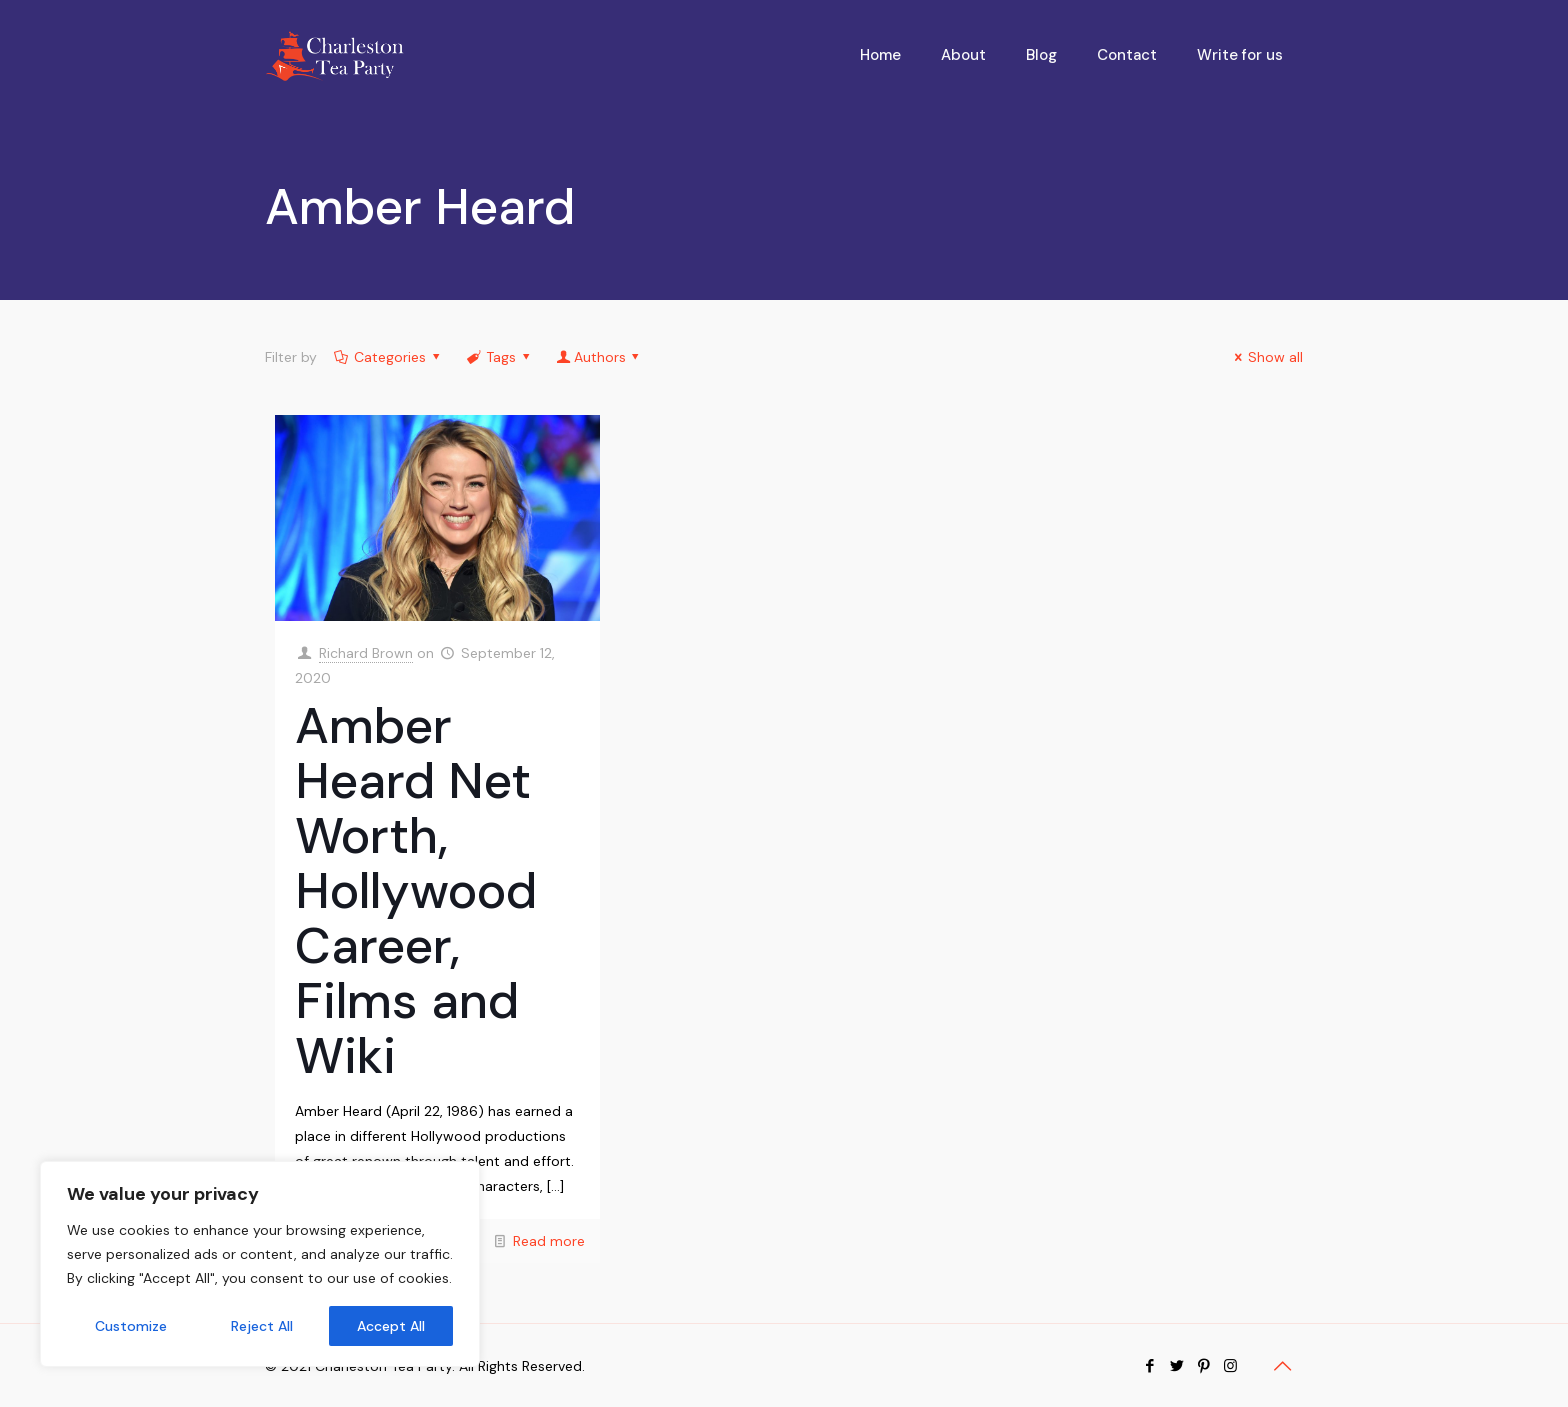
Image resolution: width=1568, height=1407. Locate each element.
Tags (500, 357)
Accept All (391, 1326)
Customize (131, 1326)
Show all (1266, 357)
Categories (389, 357)
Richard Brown (366, 653)
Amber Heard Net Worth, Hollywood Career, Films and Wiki (416, 891)
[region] (260, 1264)
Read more (549, 1241)
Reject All (262, 1326)
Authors (599, 357)
